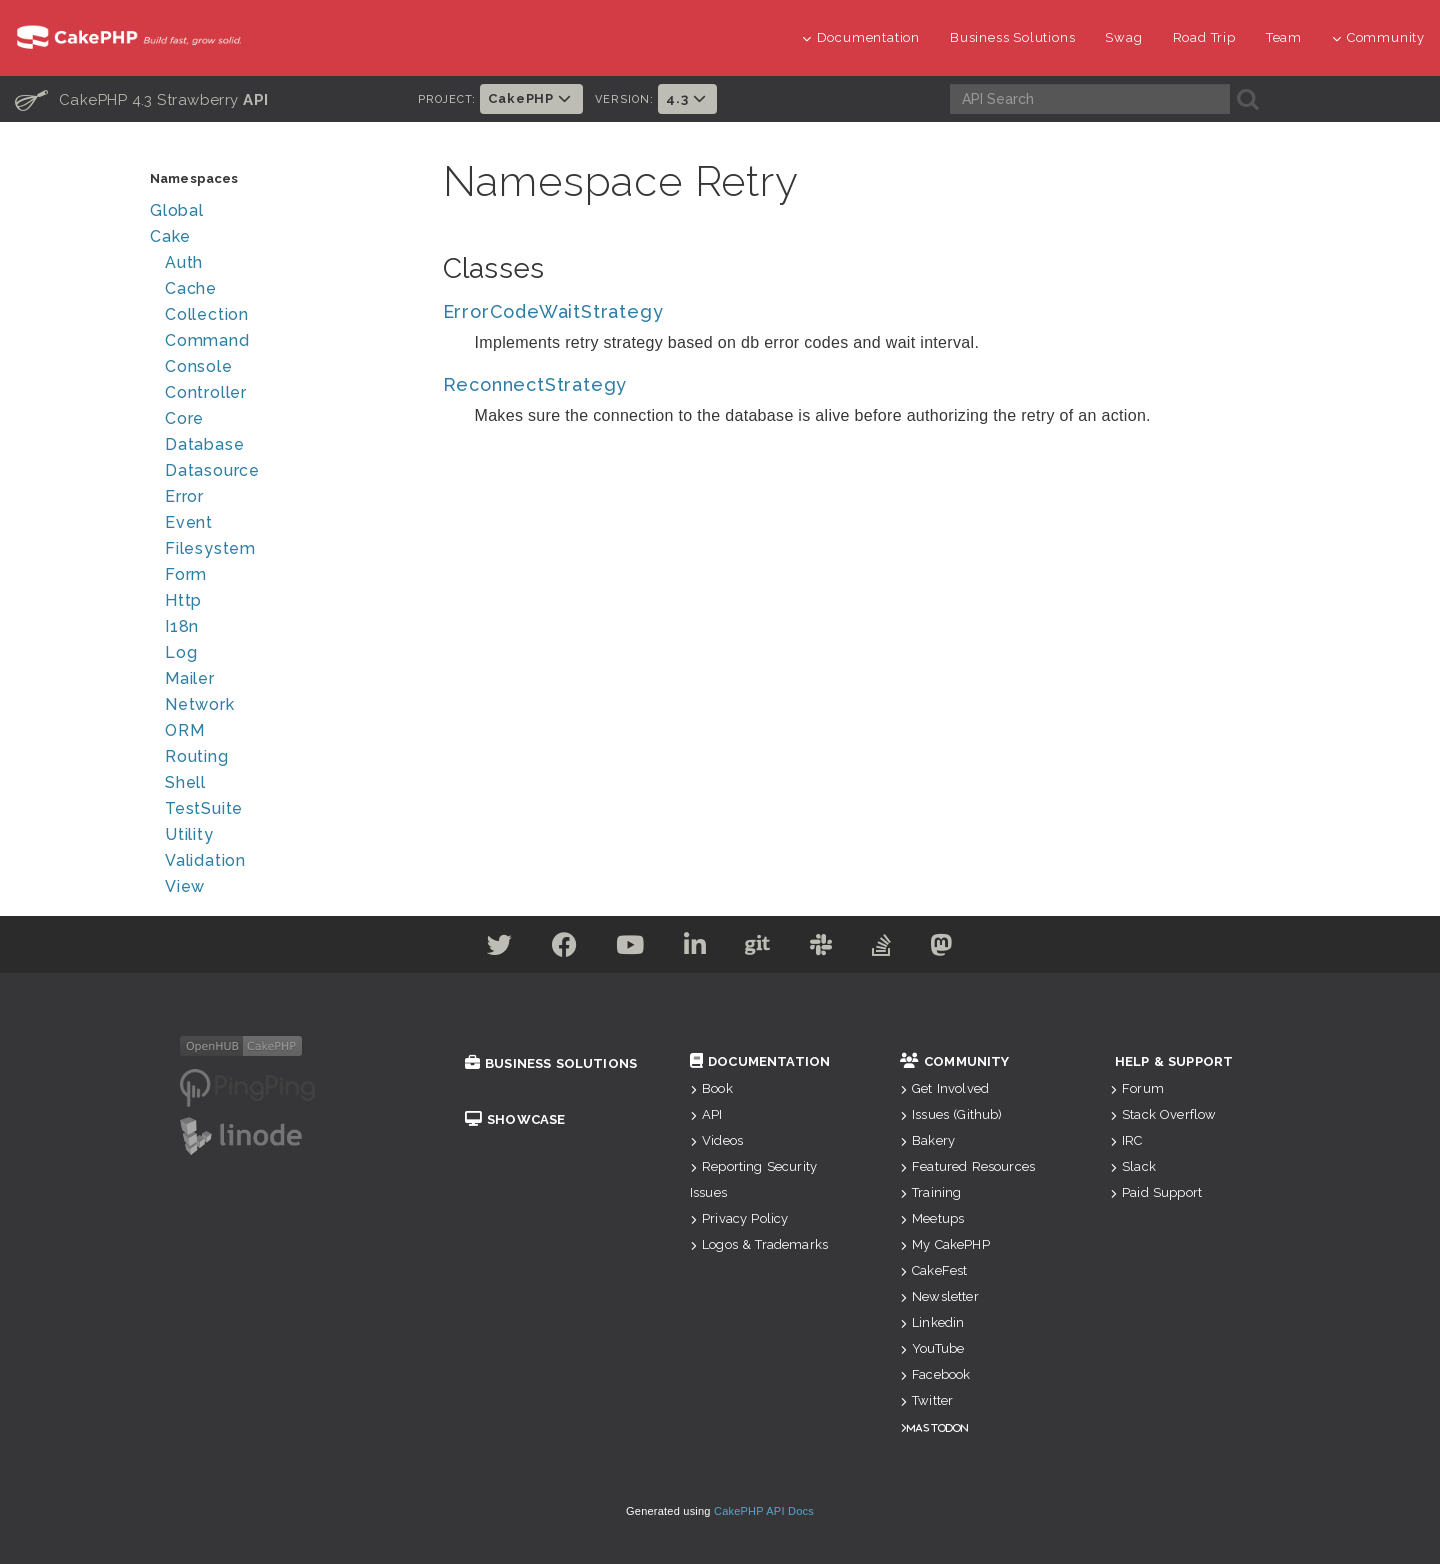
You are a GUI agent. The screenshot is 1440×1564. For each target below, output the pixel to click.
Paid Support (1156, 1192)
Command (207, 340)
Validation (205, 860)
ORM (184, 730)
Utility (189, 834)
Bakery (927, 1140)
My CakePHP (945, 1244)
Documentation (861, 37)
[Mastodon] (948, 948)
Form (186, 574)
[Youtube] (627, 948)
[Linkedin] (694, 948)
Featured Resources (967, 1166)
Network (200, 704)
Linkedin (932, 1322)
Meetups (932, 1218)
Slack (1133, 1166)
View (185, 886)
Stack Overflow (1163, 1114)
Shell (185, 782)
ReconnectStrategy (535, 384)
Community (1378, 37)
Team (1284, 37)
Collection (207, 314)
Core (184, 418)
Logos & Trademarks (759, 1244)
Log (181, 652)
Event (189, 522)
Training (930, 1192)
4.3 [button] (687, 98)
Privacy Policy (739, 1218)
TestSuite (204, 808)
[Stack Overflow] (887, 948)
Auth (184, 262)
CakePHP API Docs (764, 1511)
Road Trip (1204, 37)
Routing (197, 756)
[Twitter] (493, 948)
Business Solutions (1012, 37)
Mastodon (937, 1427)
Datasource (212, 470)
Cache (191, 288)
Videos (716, 1140)
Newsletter (939, 1296)
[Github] (759, 948)
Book (711, 1088)
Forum (1137, 1088)
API (706, 1114)
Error (184, 496)
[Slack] (824, 948)
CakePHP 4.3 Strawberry (142, 99)
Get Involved (944, 1088)
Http (183, 600)
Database (204, 444)
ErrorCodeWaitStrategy (553, 311)
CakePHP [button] (531, 98)
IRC (1126, 1140)
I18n (182, 626)
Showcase (515, 1119)
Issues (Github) (951, 1114)
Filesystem (210, 548)
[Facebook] (560, 948)
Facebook (935, 1374)
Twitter (926, 1400)
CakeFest (933, 1270)
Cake (170, 236)
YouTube (932, 1348)
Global (177, 210)
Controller (206, 392)
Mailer (190, 678)
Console (199, 366)
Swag (1123, 37)
